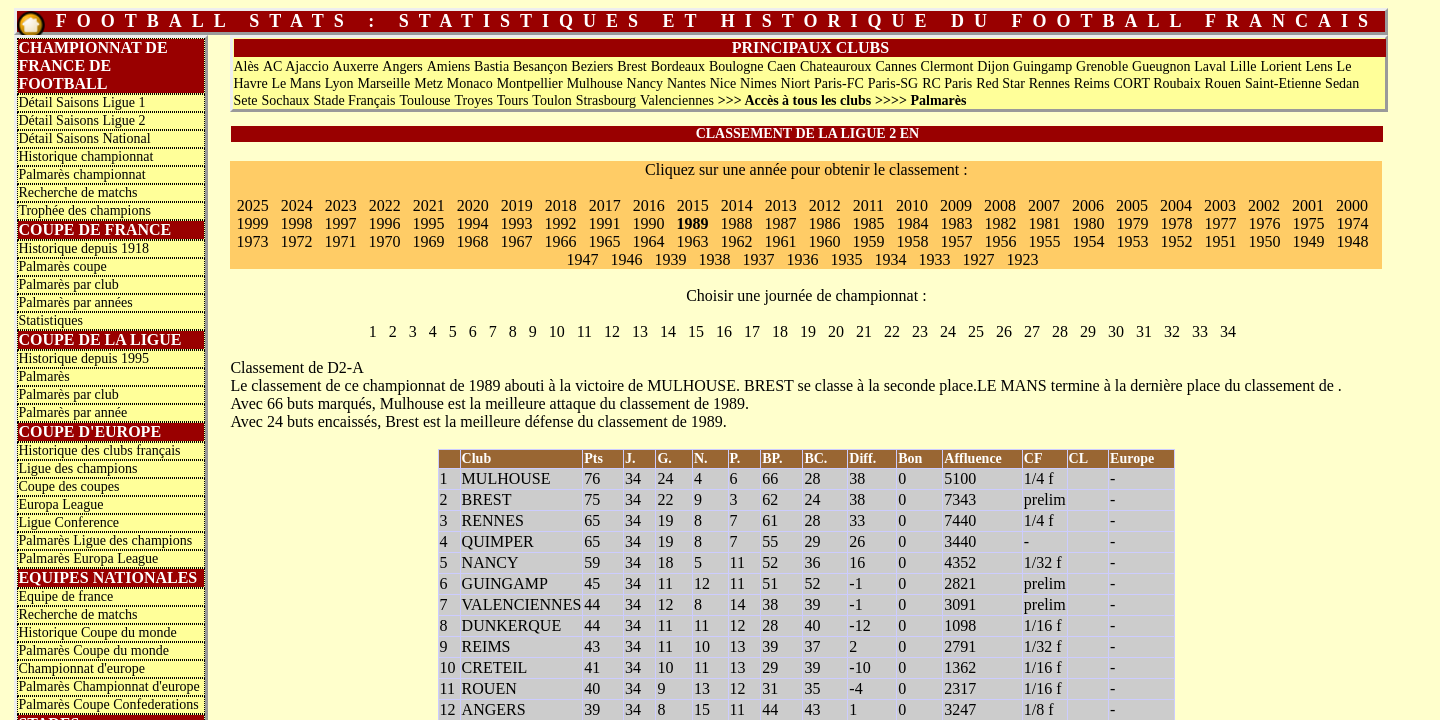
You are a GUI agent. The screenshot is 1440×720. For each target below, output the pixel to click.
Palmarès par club (68, 284)
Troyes (473, 100)
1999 (252, 223)
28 (1060, 331)
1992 (560, 223)
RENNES (493, 520)
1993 (516, 223)
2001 (1308, 205)
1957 (956, 241)
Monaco (470, 83)
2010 (912, 205)
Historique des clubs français (99, 450)
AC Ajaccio (296, 66)
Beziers (592, 66)
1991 (604, 223)
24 (948, 331)
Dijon (993, 66)
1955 (1044, 241)
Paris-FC (839, 83)
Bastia (491, 66)
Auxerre (356, 66)
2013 (781, 205)
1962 (736, 241)
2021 (429, 205)
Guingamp (1042, 66)
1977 (1220, 223)
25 (976, 331)
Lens (1318, 66)
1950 (1264, 241)
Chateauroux (836, 66)
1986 (824, 223)
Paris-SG (893, 83)
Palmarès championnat (81, 174)
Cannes (895, 66)
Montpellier (530, 83)
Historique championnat (85, 156)
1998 (296, 223)
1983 (956, 223)
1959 (868, 241)
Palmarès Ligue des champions (105, 540)
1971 (340, 241)
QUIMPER (498, 541)
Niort (796, 83)
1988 (736, 223)
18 (780, 331)
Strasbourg (606, 100)
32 (1172, 331)
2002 (1264, 205)
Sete (245, 100)
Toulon (551, 100)
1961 (780, 241)
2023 (341, 205)
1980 (1088, 223)
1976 (1264, 223)
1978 (1176, 223)
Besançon (540, 66)
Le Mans (295, 83)
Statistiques (50, 320)
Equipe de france (65, 596)
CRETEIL (495, 667)
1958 (912, 241)
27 (1032, 331)
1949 (1308, 241)
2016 (649, 205)
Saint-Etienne (1283, 83)
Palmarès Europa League (88, 558)
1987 (780, 223)
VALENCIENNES (522, 604)
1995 (428, 223)
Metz (428, 83)
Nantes (686, 83)
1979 (1132, 223)
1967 (516, 241)
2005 (1132, 205)
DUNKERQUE (512, 625)
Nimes (758, 83)
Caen (781, 66)
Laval (1210, 66)
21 (864, 331)
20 (836, 331)
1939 (670, 259)
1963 (692, 241)
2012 (825, 205)
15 (696, 331)
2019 (517, 205)
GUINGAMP (505, 583)
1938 (714, 259)
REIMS (486, 646)
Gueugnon (1161, 66)
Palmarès (43, 376)
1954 (1088, 241)
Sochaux (285, 100)
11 (584, 331)
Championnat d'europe (81, 668)
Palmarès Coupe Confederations (108, 704)
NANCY (490, 562)
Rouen (1223, 83)
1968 (472, 241)
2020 (473, 205)
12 (612, 331)
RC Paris (947, 83)
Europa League (60, 504)
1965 (604, 241)
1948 (1352, 241)
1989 (692, 223)
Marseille (383, 83)
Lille (1243, 66)
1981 (1044, 223)
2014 (737, 205)
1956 (1000, 241)
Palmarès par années (75, 302)
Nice (723, 83)
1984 (912, 223)
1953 (1132, 241)
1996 (384, 223)
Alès (246, 66)
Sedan (1342, 83)
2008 (1000, 205)
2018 (561, 205)
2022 (385, 205)
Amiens (449, 66)
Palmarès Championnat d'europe (108, 686)
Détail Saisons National (84, 138)
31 (1144, 331)
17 (752, 331)
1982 (1000, 223)
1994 (472, 223)
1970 (384, 241)
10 (557, 331)
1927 (978, 259)
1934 (890, 259)
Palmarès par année (72, 412)
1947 (582, 259)
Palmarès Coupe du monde (93, 650)
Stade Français (355, 100)
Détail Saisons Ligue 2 (81, 120)
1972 (296, 241)
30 (1116, 331)
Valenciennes (677, 100)
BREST (769, 385)
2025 (253, 205)
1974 (1352, 223)
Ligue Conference (68, 522)
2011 (868, 205)
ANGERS (494, 709)
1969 (428, 241)
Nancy (645, 83)
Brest (632, 66)
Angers (402, 66)
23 (920, 331)
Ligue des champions (77, 468)
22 (892, 331)
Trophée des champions (84, 210)
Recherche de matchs (77, 192)
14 (668, 331)
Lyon (339, 83)
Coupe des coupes (68, 486)
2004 (1176, 205)
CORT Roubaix (1156, 83)
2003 (1220, 205)
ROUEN (489, 688)
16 (724, 331)
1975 (1308, 223)
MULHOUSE (691, 385)
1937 (758, 259)
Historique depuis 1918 (83, 248)
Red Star (1000, 83)
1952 (1176, 241)
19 (808, 331)
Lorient (1280, 66)
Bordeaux (678, 66)
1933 (934, 259)
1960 (824, 241)
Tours (513, 100)
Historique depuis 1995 (83, 358)
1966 (560, 241)
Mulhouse (595, 83)
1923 (1022, 259)
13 (640, 331)
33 (1200, 331)
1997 (340, 223)
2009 (956, 205)
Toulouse (424, 100)
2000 (1352, 205)
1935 (846, 259)
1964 (648, 241)
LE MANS (1012, 385)
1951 (1220, 241)
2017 (605, 205)
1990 (648, 223)
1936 (802, 259)
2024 (297, 205)
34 (1228, 331)
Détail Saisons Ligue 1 (81, 102)
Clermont (947, 66)
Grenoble (1102, 66)
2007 (1044, 205)
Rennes (1049, 83)
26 (1004, 331)
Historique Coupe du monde (97, 632)
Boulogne (736, 66)
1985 (868, 223)
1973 (252, 241)
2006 (1088, 205)
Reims (1092, 83)
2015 (693, 205)
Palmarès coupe (62, 266)
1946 (626, 259)
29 (1088, 331)
